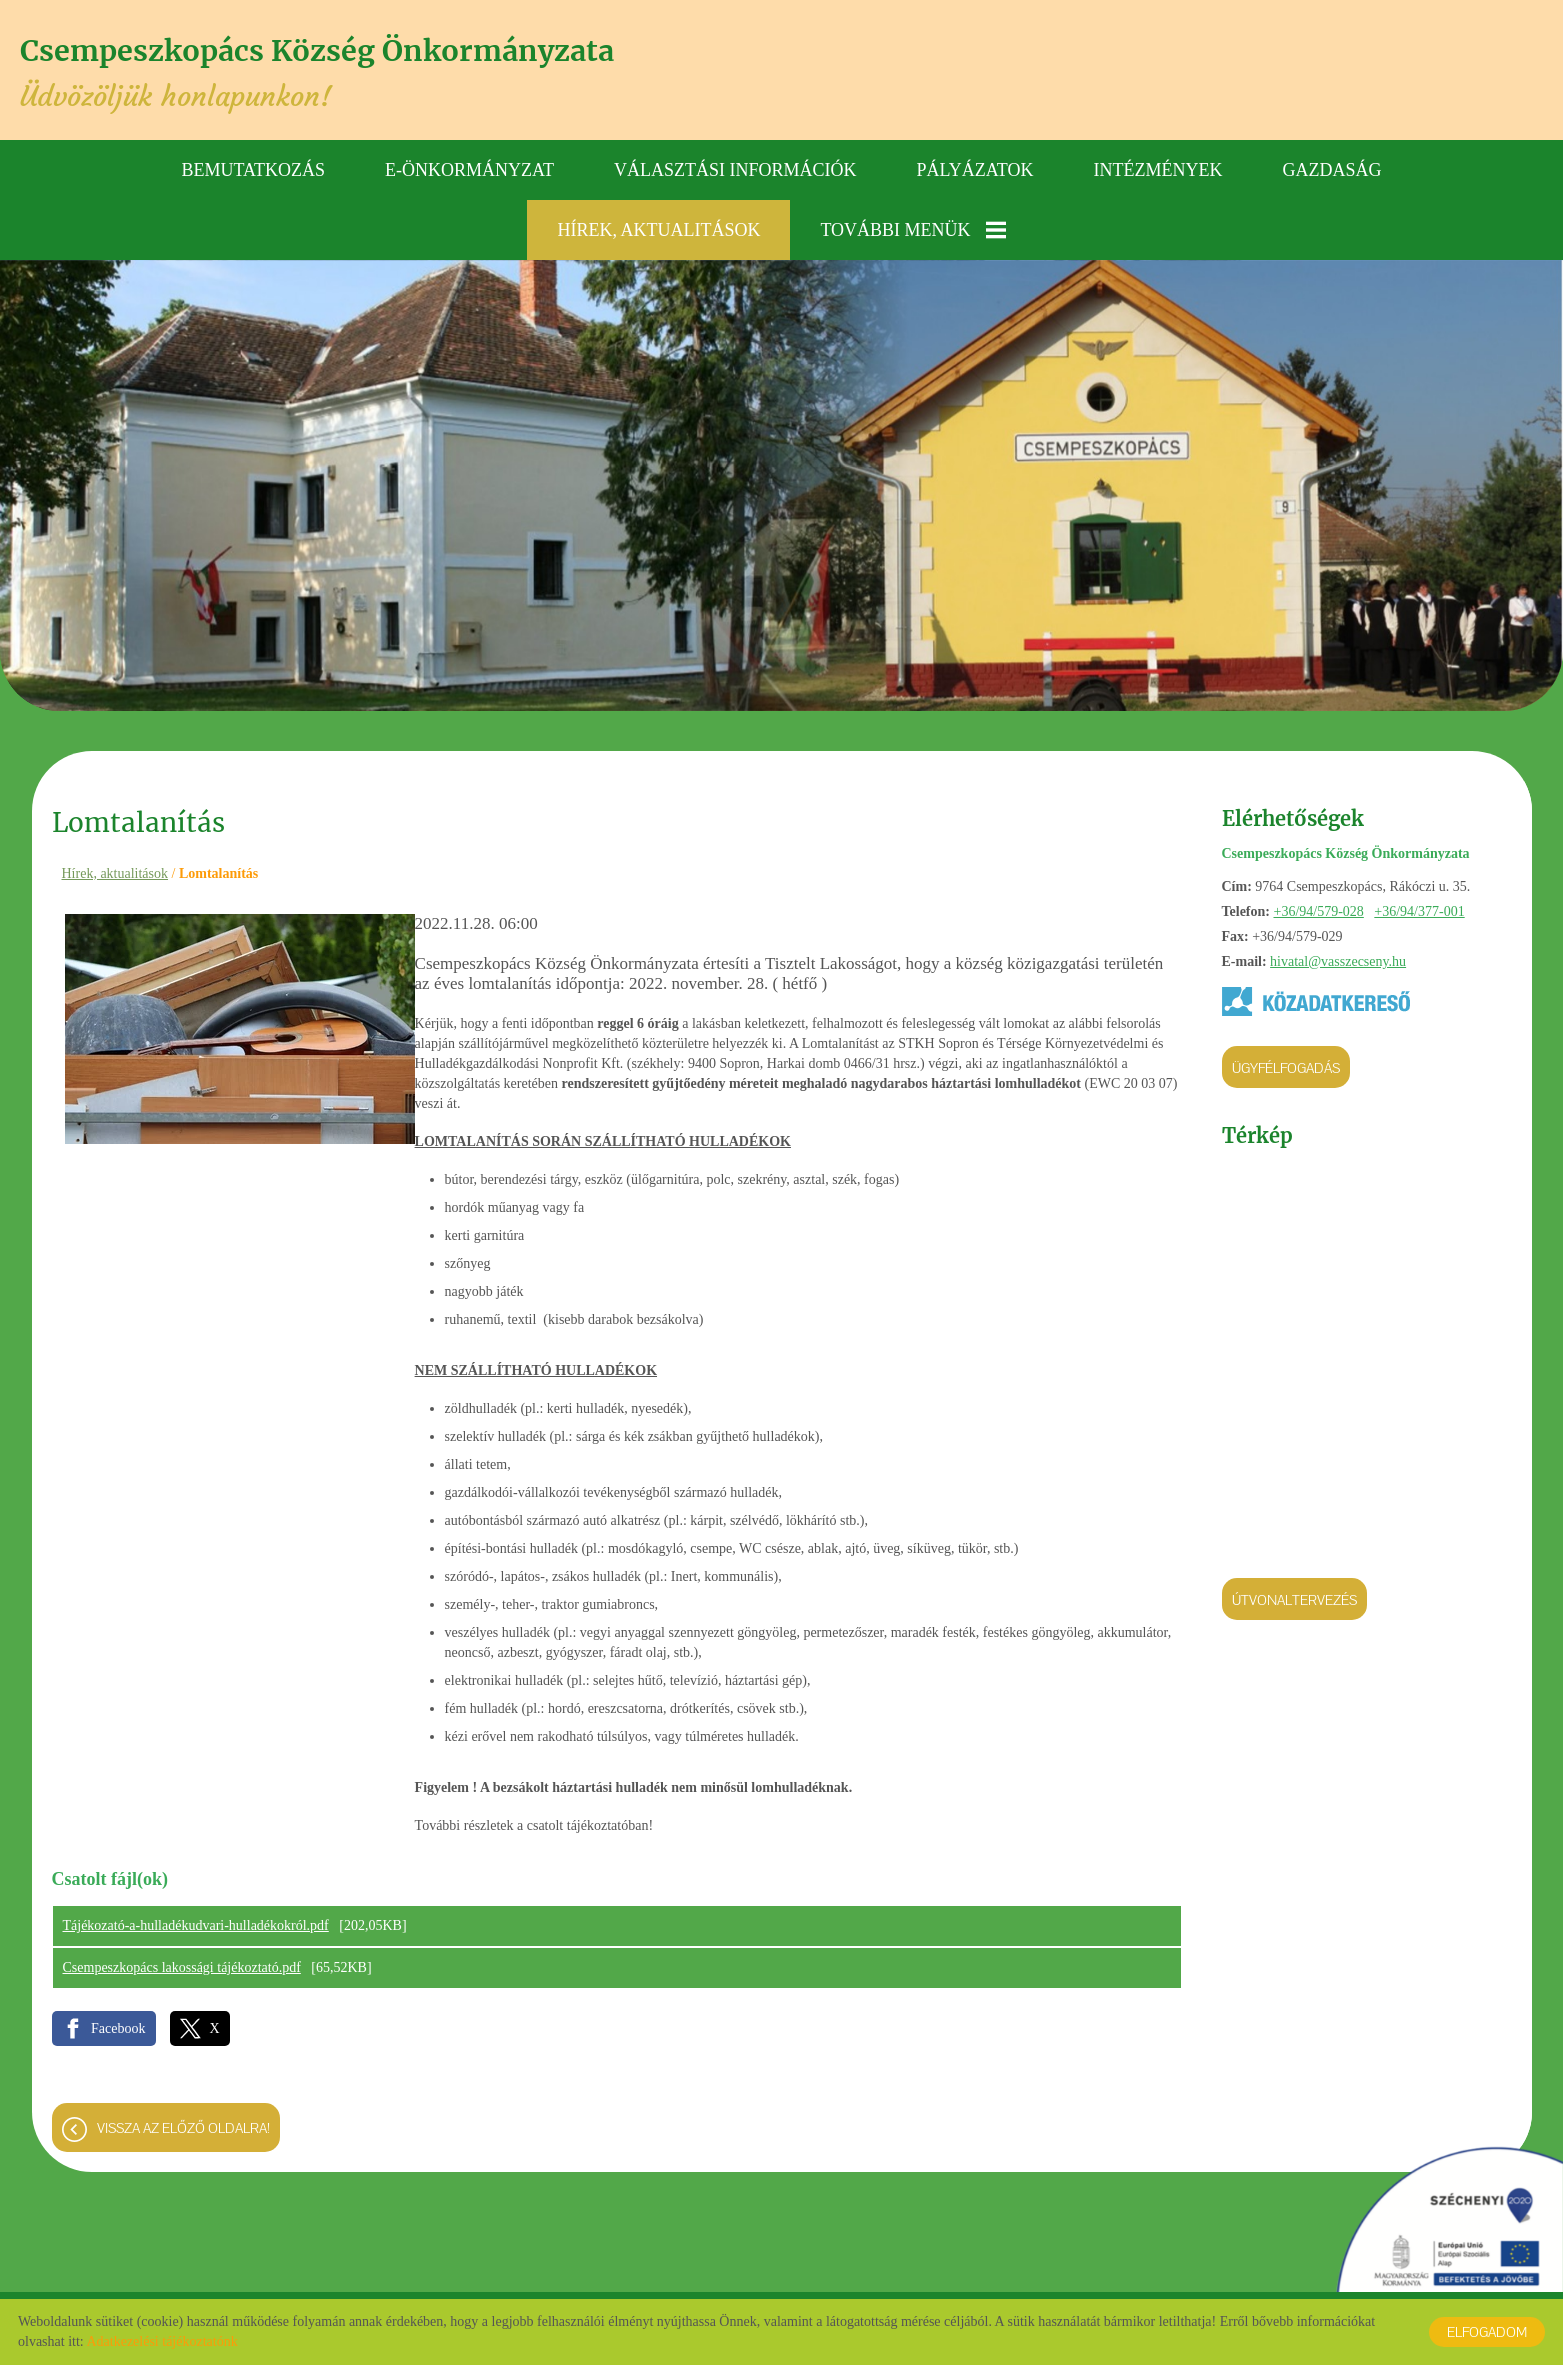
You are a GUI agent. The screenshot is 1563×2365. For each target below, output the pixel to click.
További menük (912, 225)
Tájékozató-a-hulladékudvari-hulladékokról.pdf (196, 1927)
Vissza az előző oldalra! (183, 2130)
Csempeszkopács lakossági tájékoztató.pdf (182, 1969)
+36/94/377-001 (1419, 906)
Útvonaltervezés (1294, 1595)
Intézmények (1157, 165)
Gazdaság (1331, 165)
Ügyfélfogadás (1286, 1063)
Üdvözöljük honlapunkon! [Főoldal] (361, 72)
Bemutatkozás (254, 165)
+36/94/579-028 (1318, 906)
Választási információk (735, 165)
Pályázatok (975, 165)
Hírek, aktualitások (658, 225)
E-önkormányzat (469, 165)
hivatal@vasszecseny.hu (1338, 956)
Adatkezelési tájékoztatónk (161, 2341)
